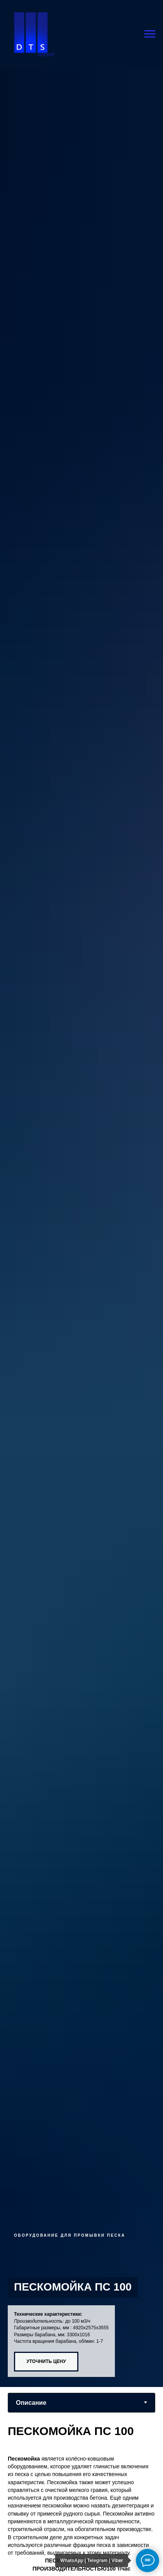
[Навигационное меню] (149, 34)
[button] (61, 2362)
